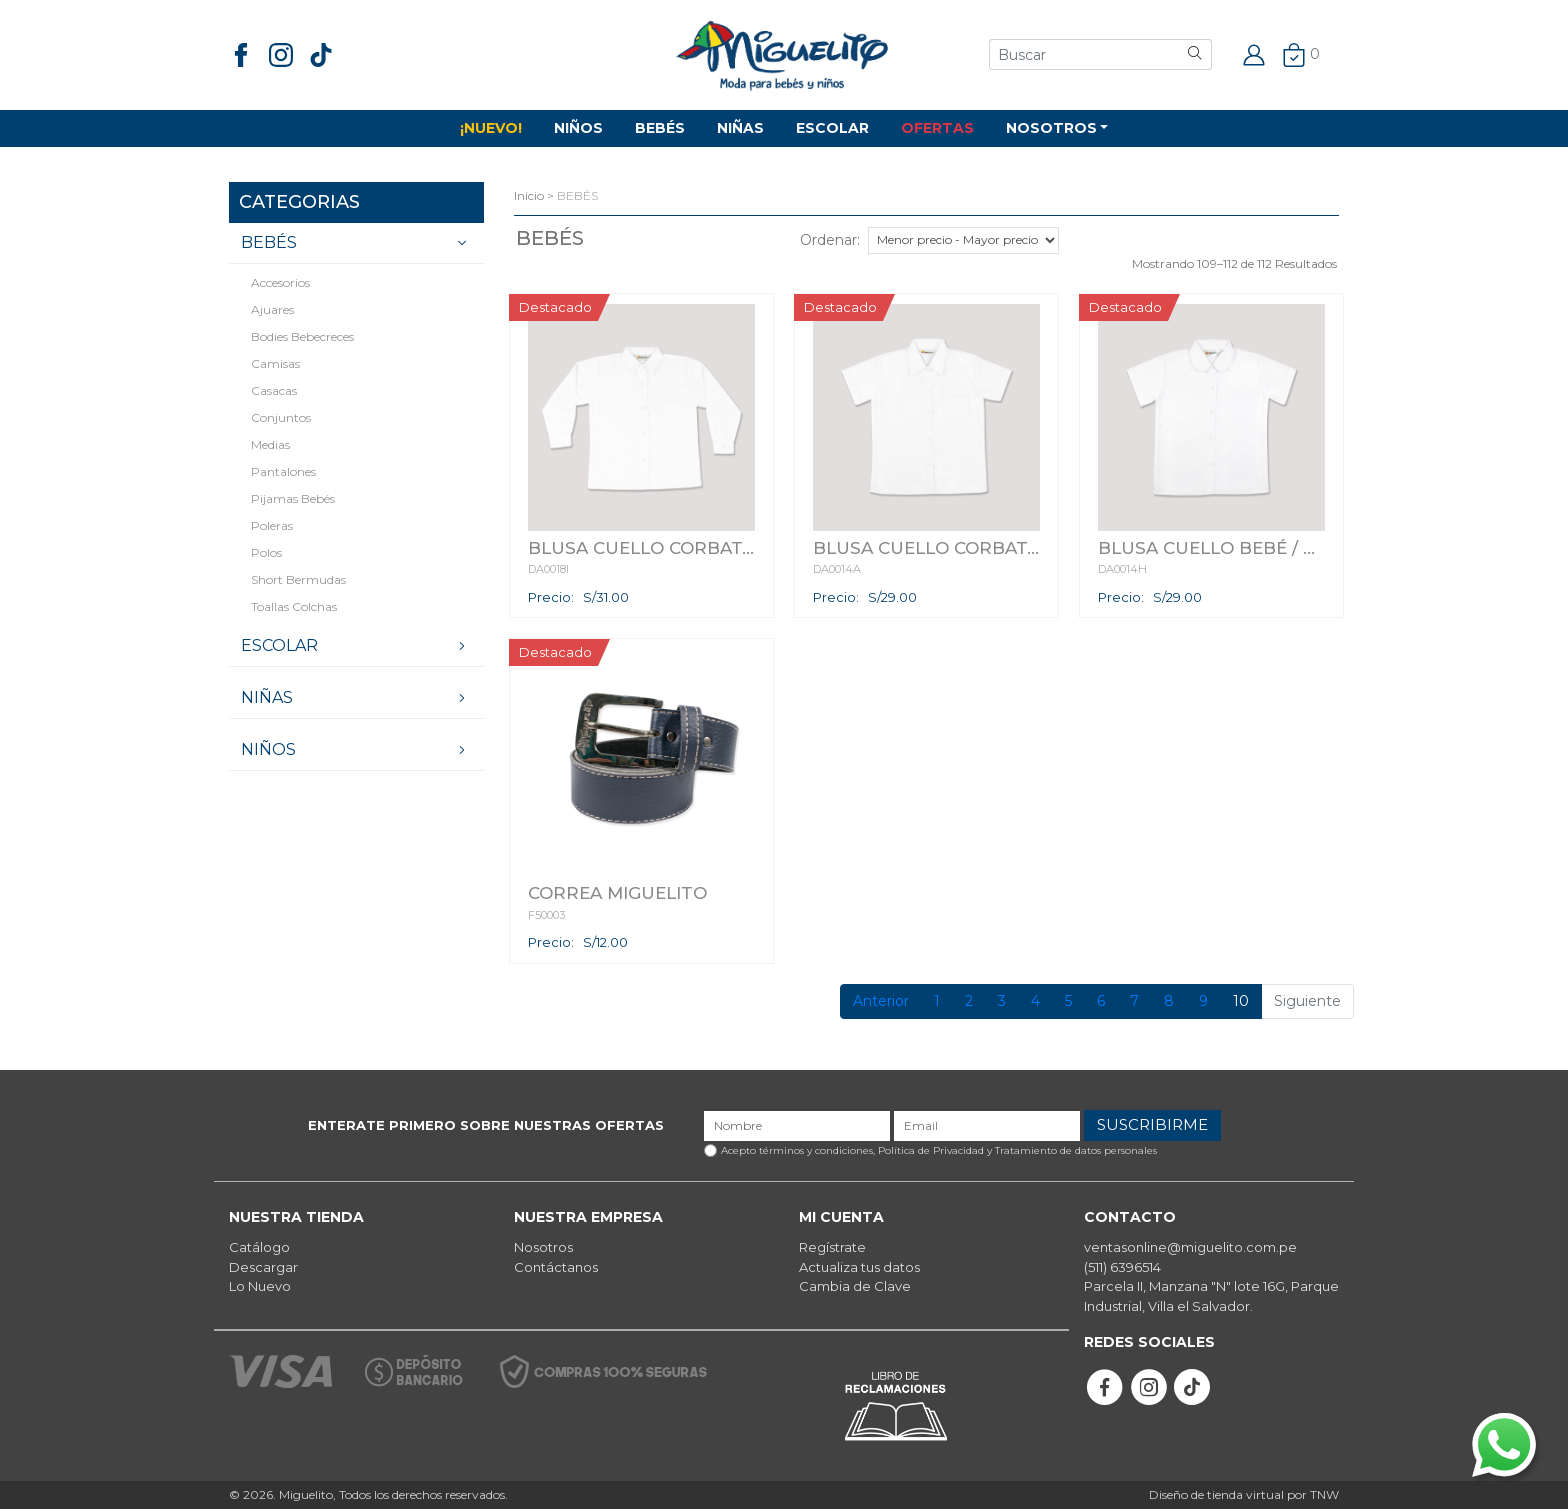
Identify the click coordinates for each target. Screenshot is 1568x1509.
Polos (266, 552)
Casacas (274, 390)
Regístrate (832, 1247)
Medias (270, 444)
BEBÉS (660, 128)
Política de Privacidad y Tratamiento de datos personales (1017, 1150)
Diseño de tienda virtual (1216, 1494)
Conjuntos (281, 417)
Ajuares (272, 309)
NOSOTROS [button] (1051, 128)
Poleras (272, 525)
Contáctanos (556, 1267)
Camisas (275, 363)
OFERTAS (937, 128)
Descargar (263, 1267)
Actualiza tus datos (859, 1267)
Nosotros (543, 1247)
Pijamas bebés (293, 498)
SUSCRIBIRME (1152, 1124)
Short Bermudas (298, 579)
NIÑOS (578, 128)
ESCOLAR (832, 128)
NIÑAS (740, 128)
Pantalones (283, 471)
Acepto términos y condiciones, (939, 1150)
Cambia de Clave (855, 1286)
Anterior (881, 1001)
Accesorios (280, 282)
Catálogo (259, 1247)
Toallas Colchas (294, 606)
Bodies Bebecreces (302, 336)
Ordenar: (830, 240)
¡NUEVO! (491, 128)
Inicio (529, 195)
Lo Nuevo (260, 1286)
